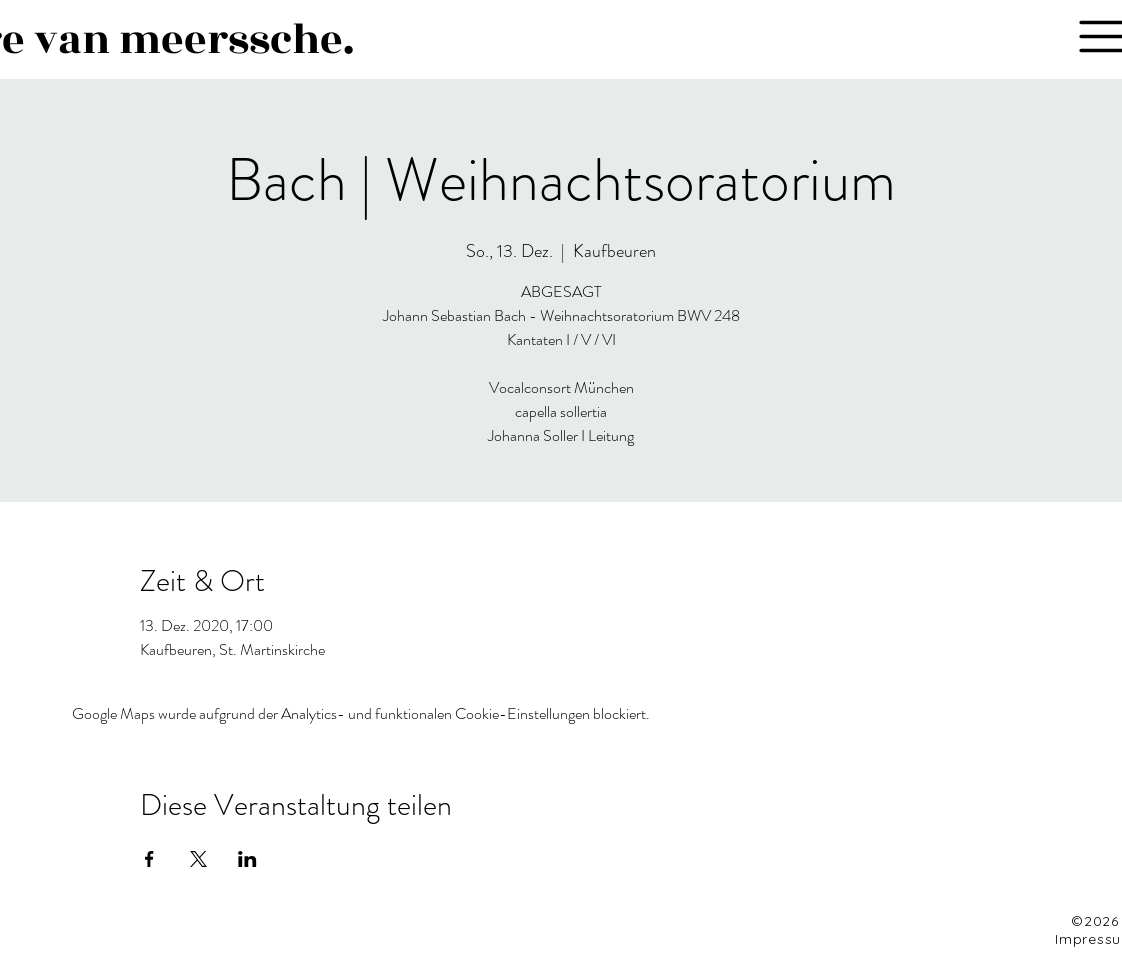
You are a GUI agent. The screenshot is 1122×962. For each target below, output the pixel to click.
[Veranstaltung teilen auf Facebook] (149, 859)
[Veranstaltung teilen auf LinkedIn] (247, 859)
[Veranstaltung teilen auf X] (198, 859)
